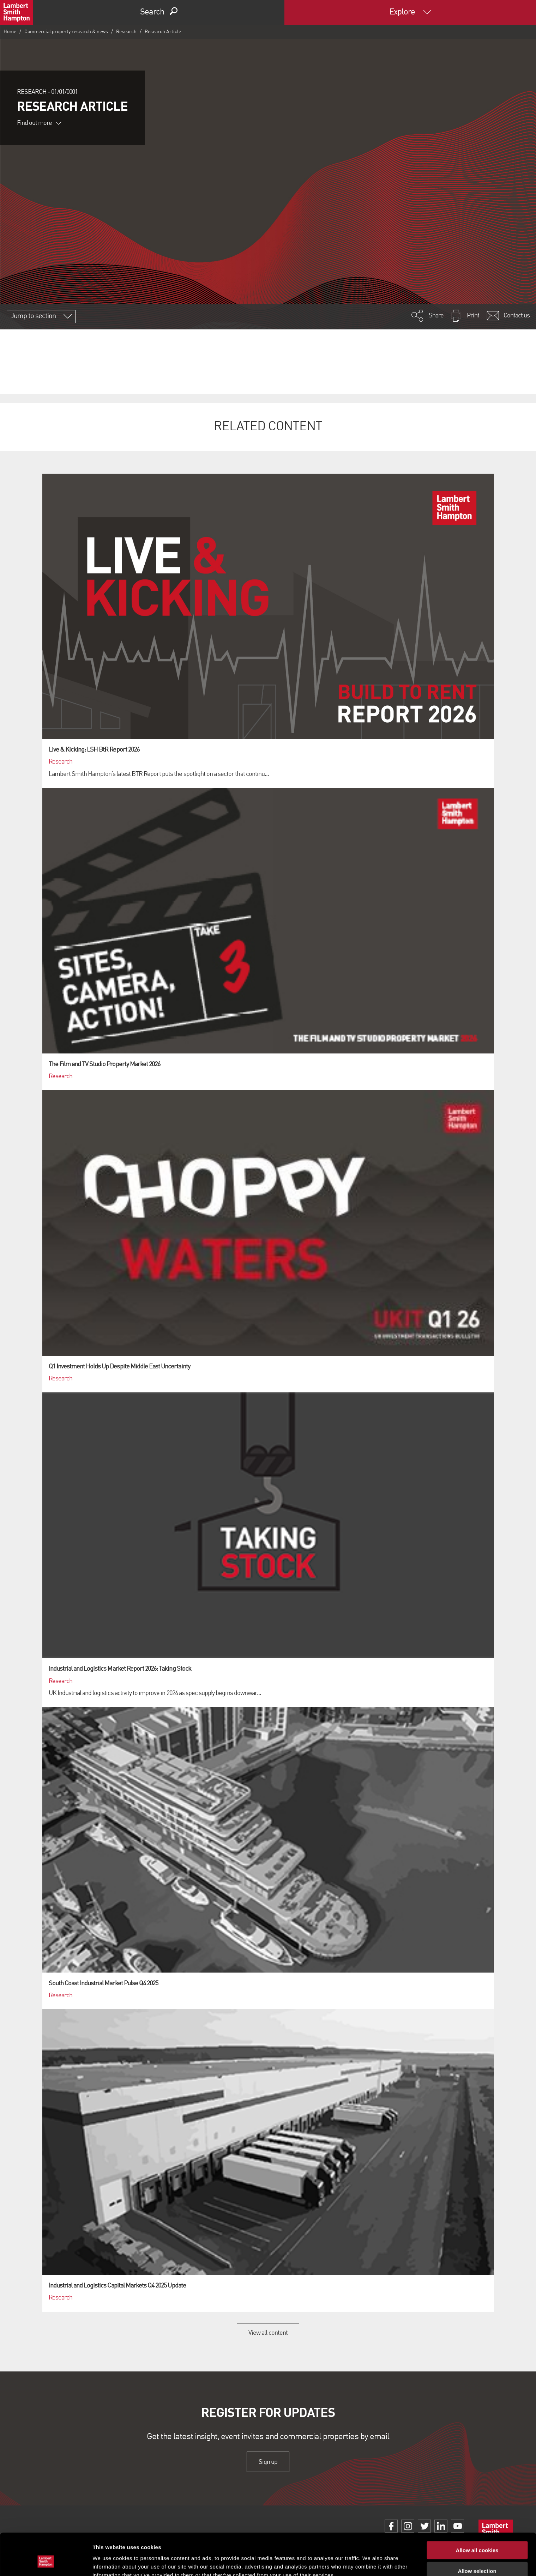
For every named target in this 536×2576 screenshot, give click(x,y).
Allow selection (477, 2535)
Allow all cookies (477, 2514)
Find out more (39, 123)
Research (126, 31)
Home (10, 31)
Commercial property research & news (66, 31)
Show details (370, 2562)
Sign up (268, 2462)
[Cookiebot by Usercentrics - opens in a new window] (46, 2562)
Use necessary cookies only (477, 2555)
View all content (268, 2333)
